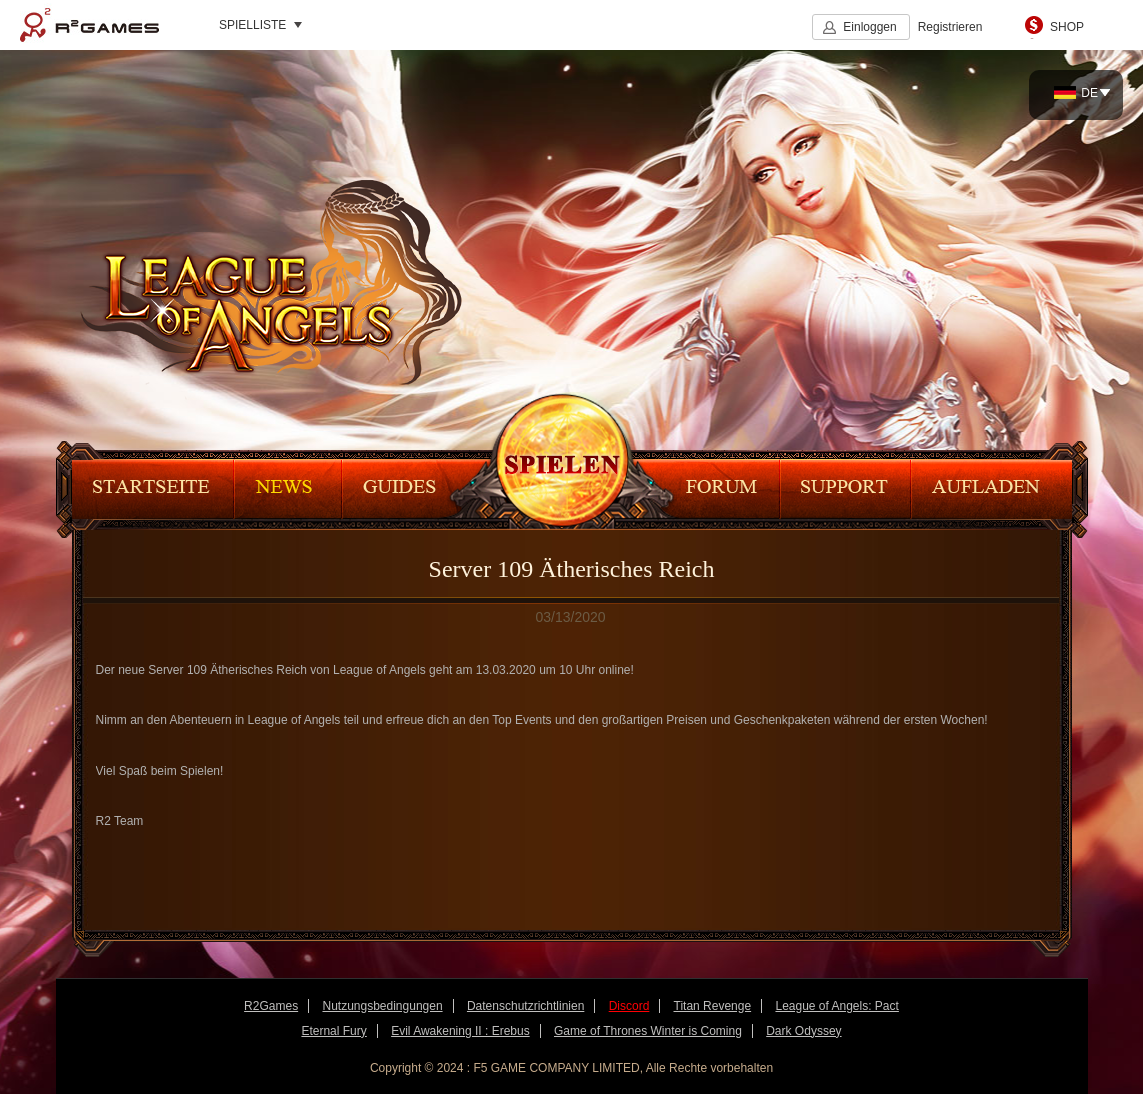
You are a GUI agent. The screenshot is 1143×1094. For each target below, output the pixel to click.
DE (1076, 93)
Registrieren (950, 27)
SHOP (1067, 27)
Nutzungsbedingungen (382, 1006)
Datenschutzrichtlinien (525, 1006)
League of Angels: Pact (836, 1006)
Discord (629, 1006)
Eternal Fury (333, 1031)
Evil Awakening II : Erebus (460, 1031)
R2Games (89, 25)
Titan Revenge (713, 1006)
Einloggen (869, 27)
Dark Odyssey (803, 1031)
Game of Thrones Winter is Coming (648, 1031)
